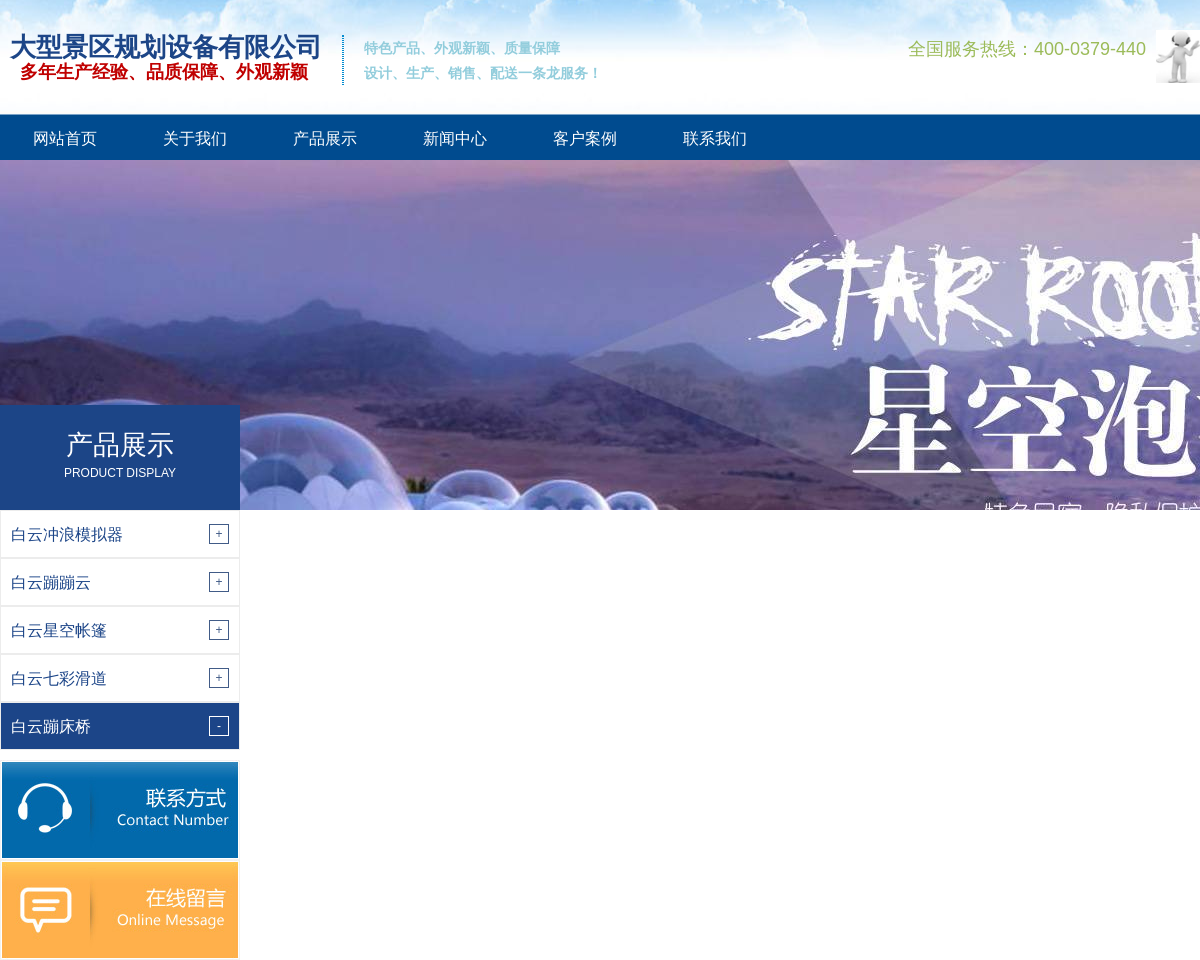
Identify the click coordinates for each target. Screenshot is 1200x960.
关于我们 (195, 138)
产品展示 (325, 138)
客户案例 (585, 138)
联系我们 (715, 138)
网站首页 (65, 138)
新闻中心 (455, 138)
